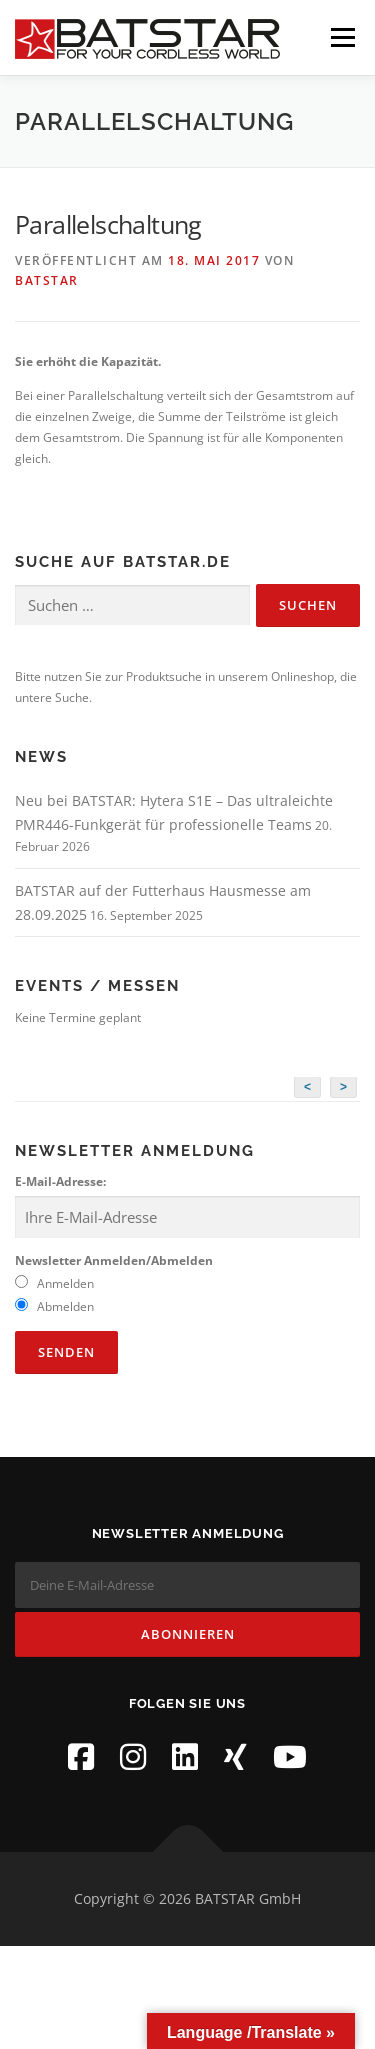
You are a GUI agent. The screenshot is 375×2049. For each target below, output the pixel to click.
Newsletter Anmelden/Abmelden (114, 1260)
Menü (341, 37)
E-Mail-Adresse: (60, 1181)
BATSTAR (47, 280)
